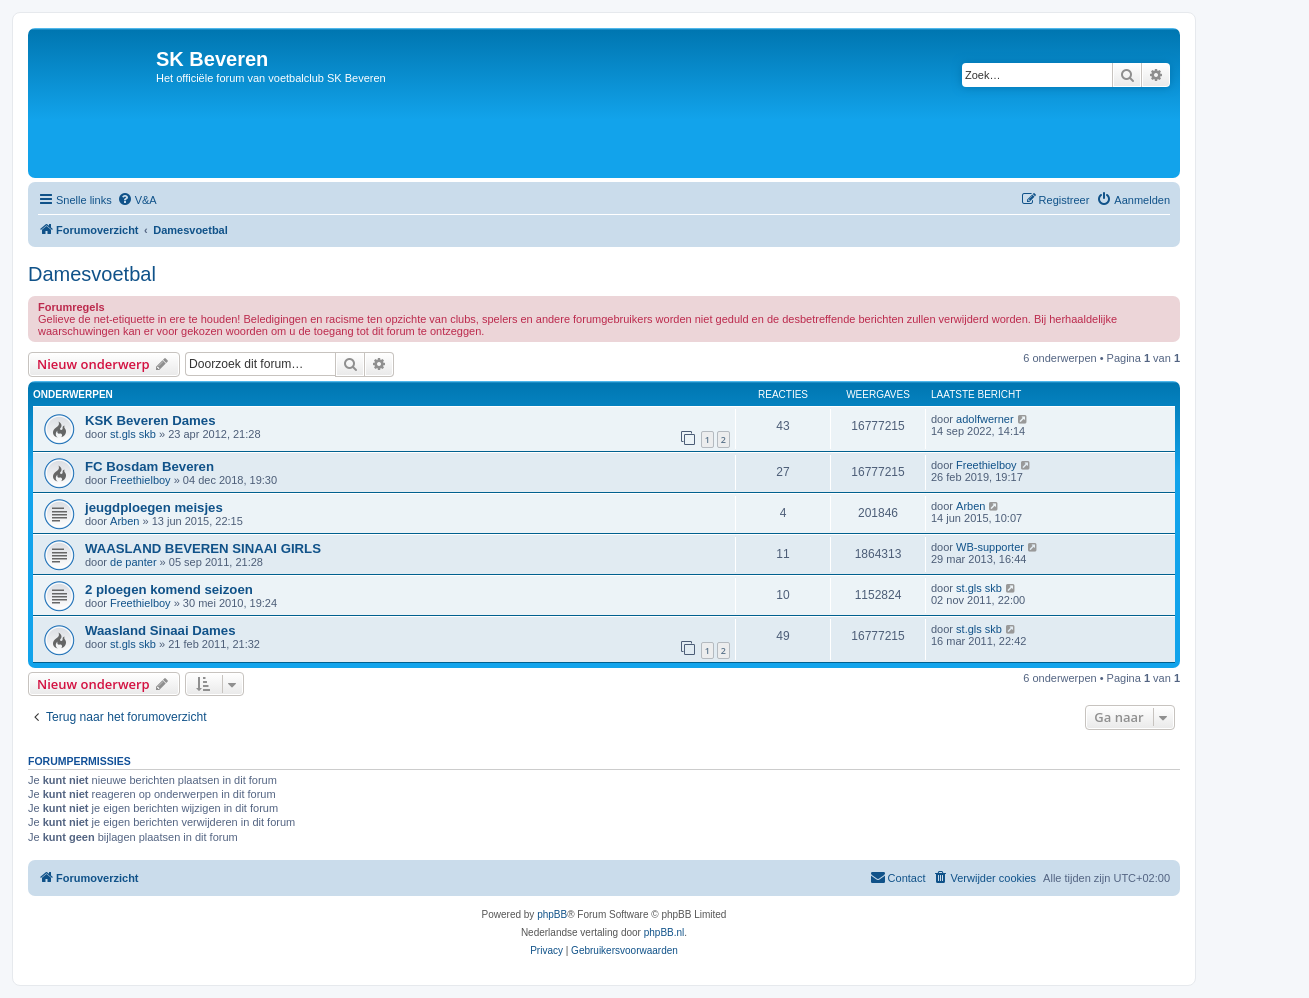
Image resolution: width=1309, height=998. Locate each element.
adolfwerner (984, 419)
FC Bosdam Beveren (149, 466)
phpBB (552, 914)
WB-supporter (990, 547)
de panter (133, 562)
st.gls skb (133, 434)
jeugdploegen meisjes (154, 507)
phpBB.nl (664, 932)
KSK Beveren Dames (150, 420)
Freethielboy (140, 480)
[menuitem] (137, 200)
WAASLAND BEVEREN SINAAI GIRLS (203, 548)
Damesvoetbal (92, 274)
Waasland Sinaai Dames (160, 630)
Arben (124, 521)
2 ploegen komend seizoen (169, 589)
